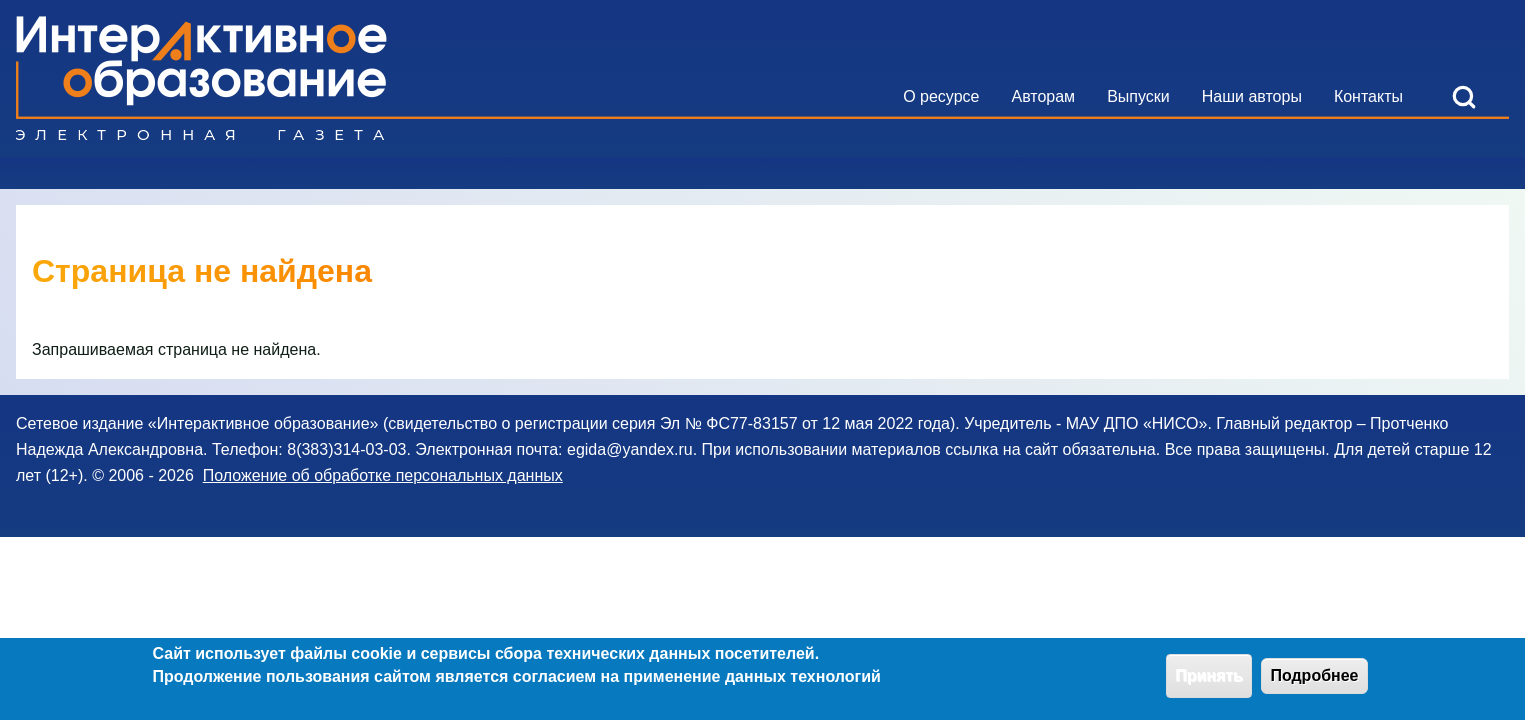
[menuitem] (941, 97)
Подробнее (1314, 681)
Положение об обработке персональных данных (383, 475)
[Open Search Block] (1464, 97)
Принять (1209, 681)
